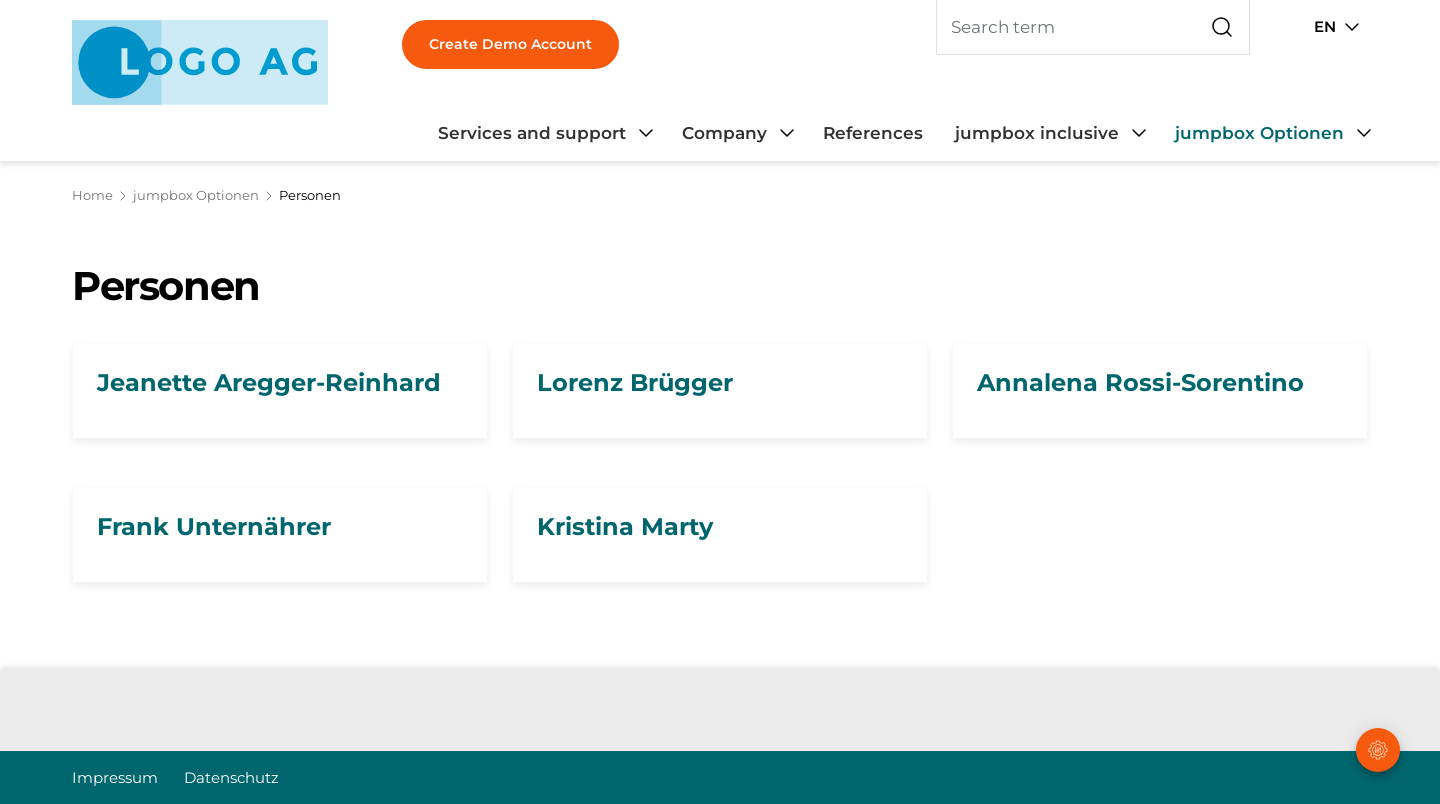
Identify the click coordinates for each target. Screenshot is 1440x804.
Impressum (115, 777)
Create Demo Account (510, 44)
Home (92, 195)
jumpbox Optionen (196, 195)
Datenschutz (231, 777)
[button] (1379, 678)
